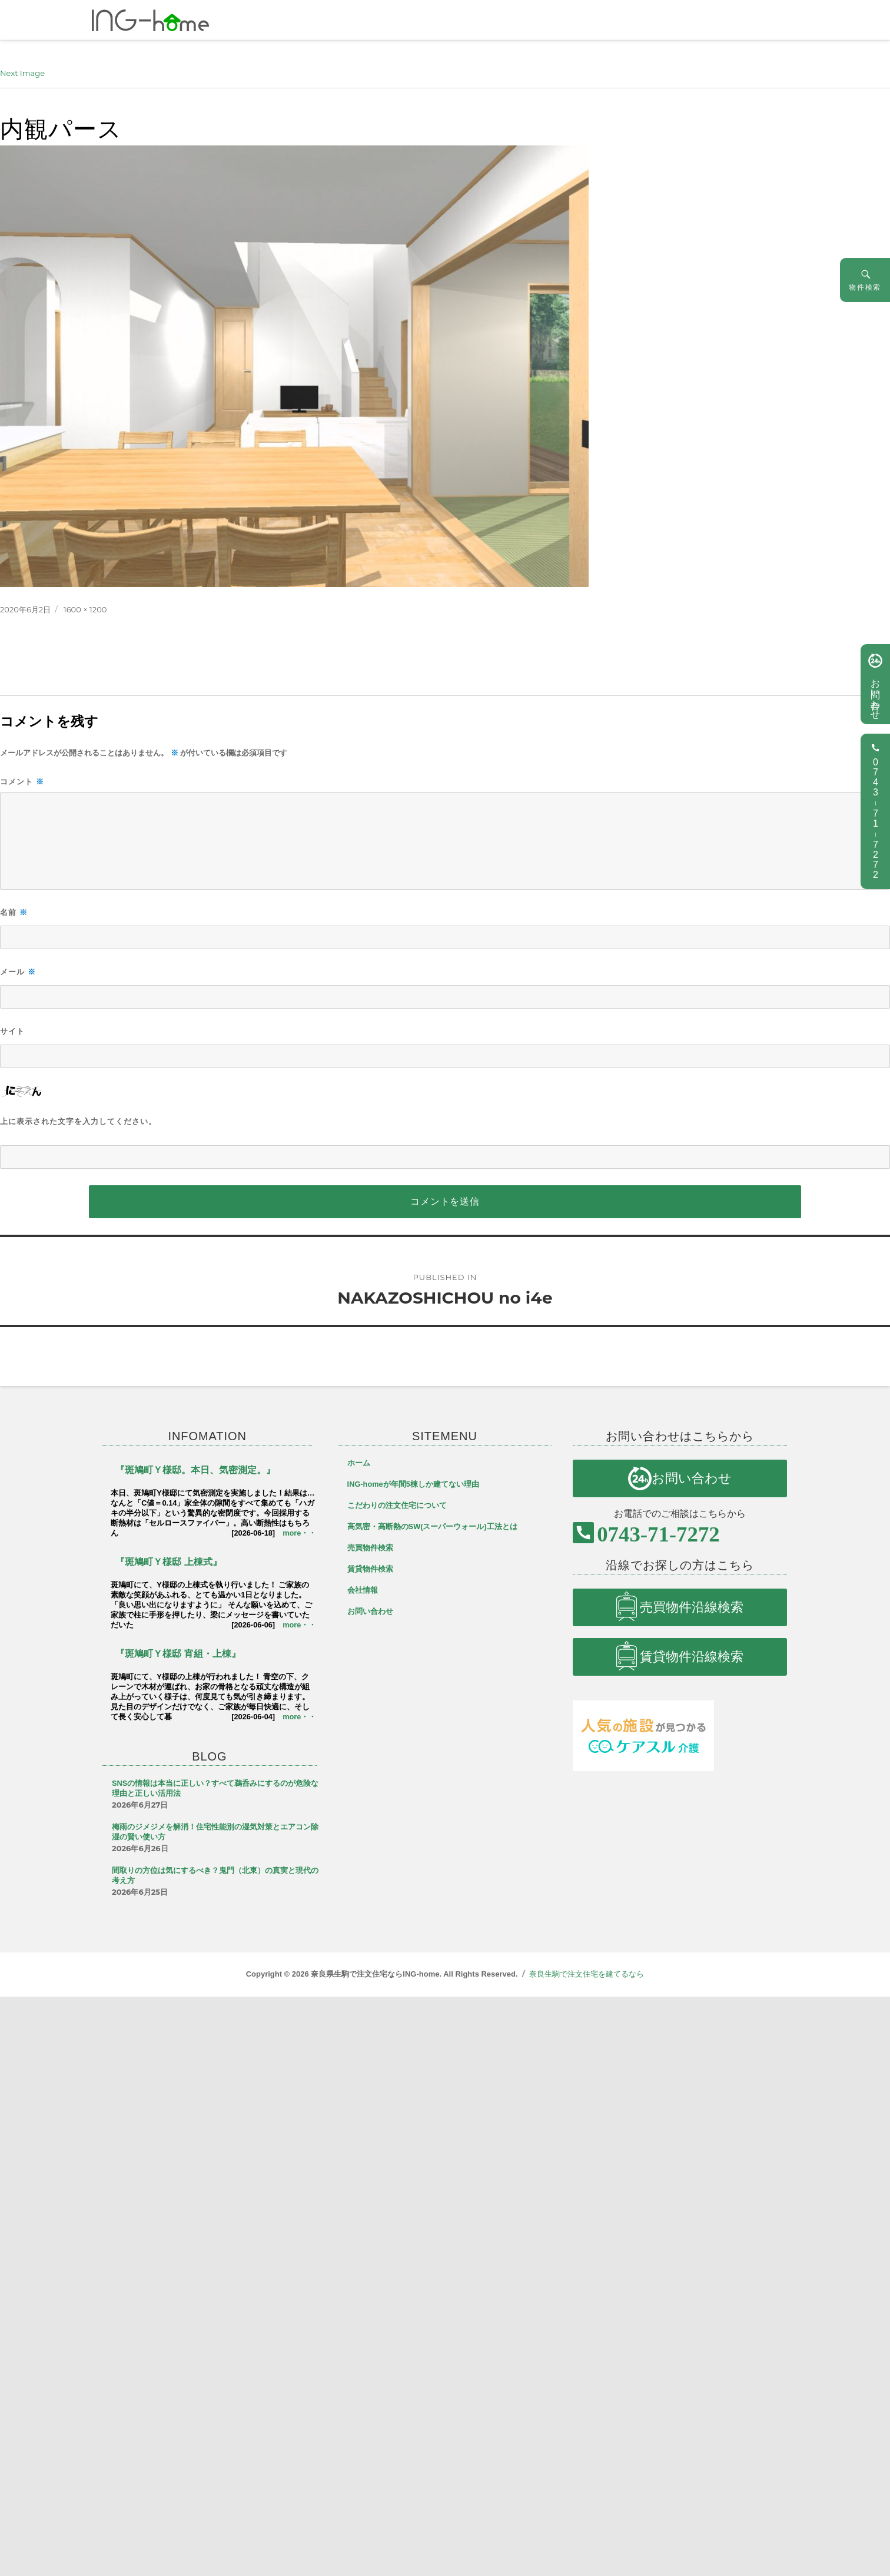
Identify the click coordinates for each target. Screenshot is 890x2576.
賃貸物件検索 (370, 1568)
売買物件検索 (370, 1547)
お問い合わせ (875, 693)
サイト (12, 1031)
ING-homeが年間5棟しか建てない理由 (413, 1484)
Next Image (22, 73)
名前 (14, 912)
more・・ (299, 1533)
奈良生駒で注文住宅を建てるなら (586, 1974)
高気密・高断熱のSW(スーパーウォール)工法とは (432, 1526)
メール (18, 972)
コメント (22, 782)
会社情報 (362, 1590)
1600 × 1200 (85, 609)
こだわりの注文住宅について (397, 1505)
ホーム (358, 1462)
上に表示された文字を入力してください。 (78, 1121)
